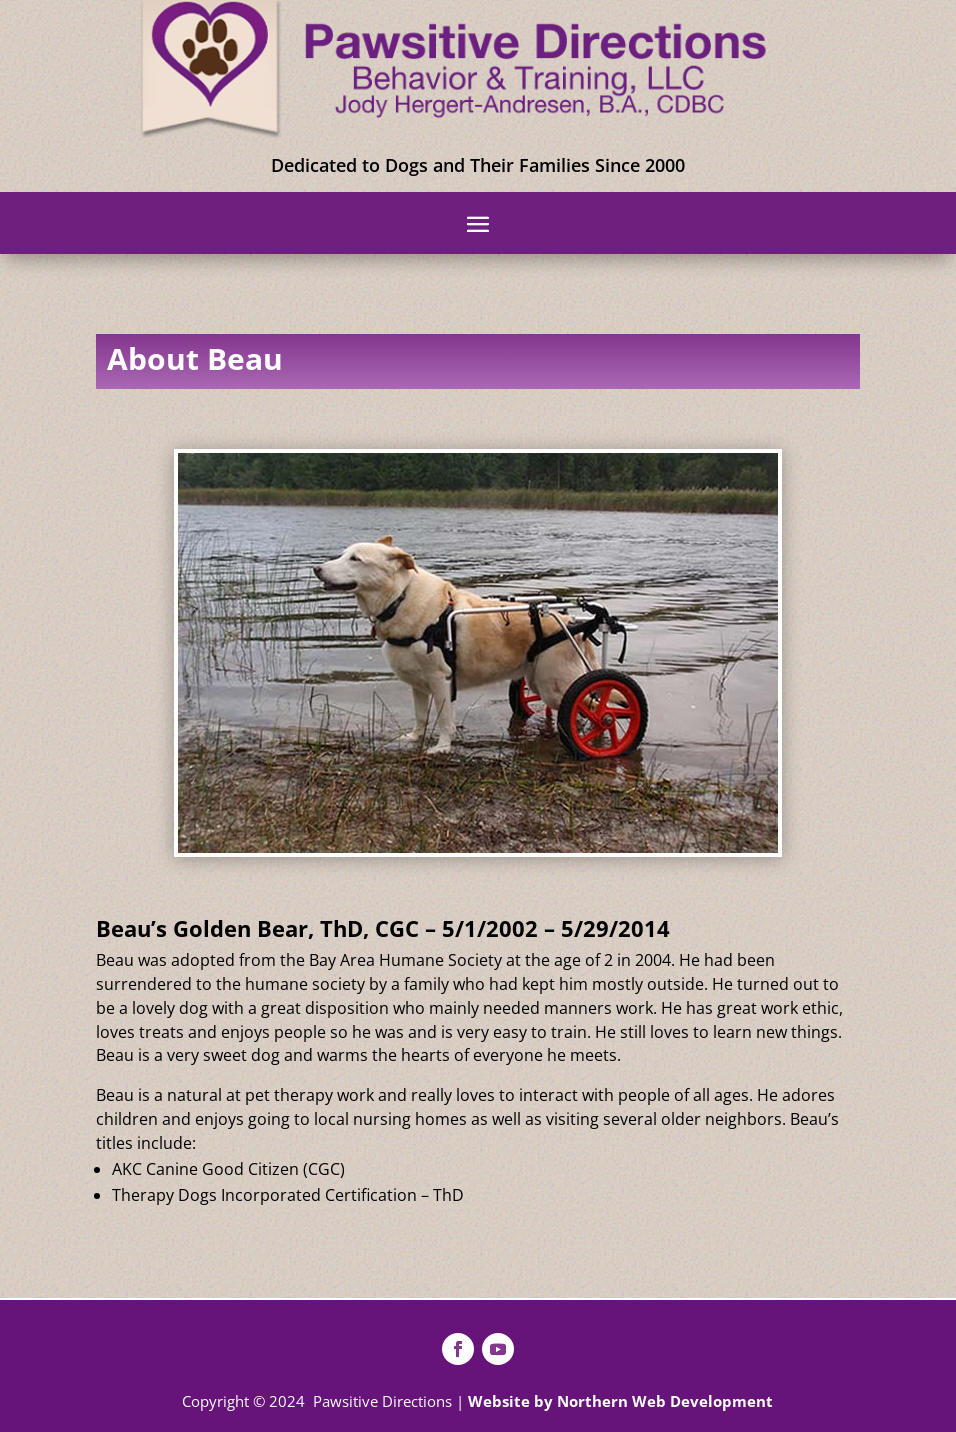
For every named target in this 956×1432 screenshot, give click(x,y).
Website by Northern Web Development (620, 1401)
